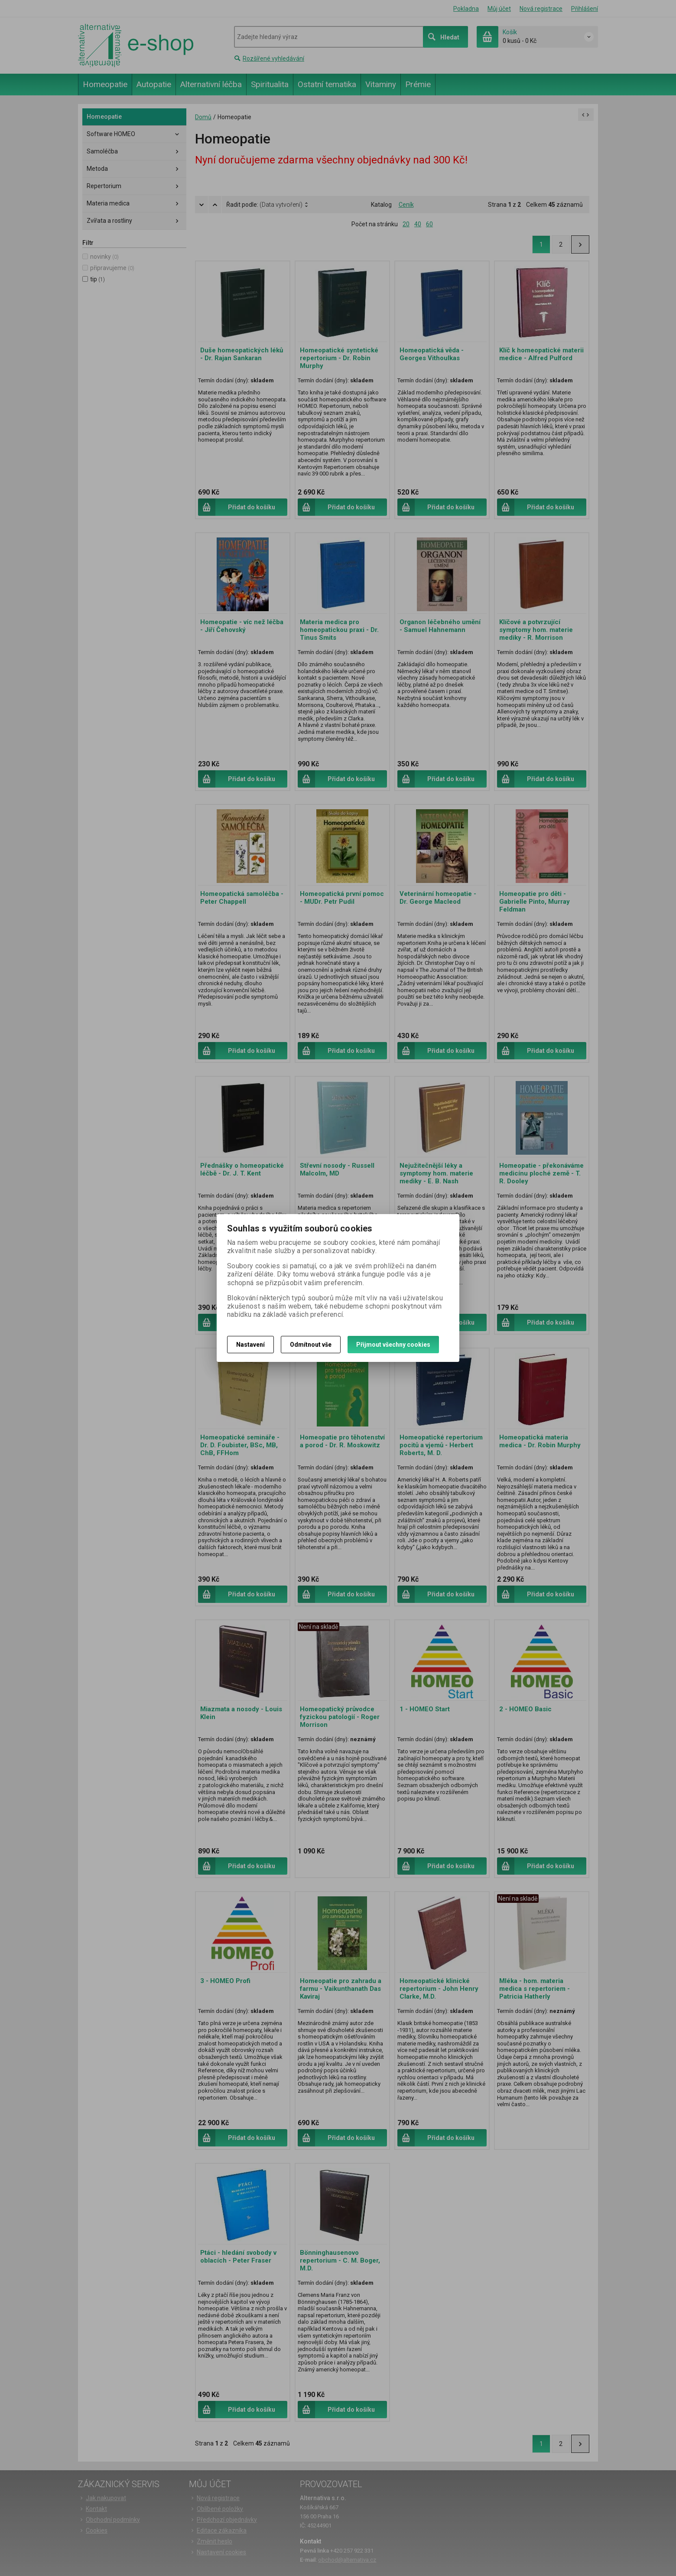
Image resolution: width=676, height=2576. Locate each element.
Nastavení (250, 1344)
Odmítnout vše (311, 1344)
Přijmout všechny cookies (393, 1344)
